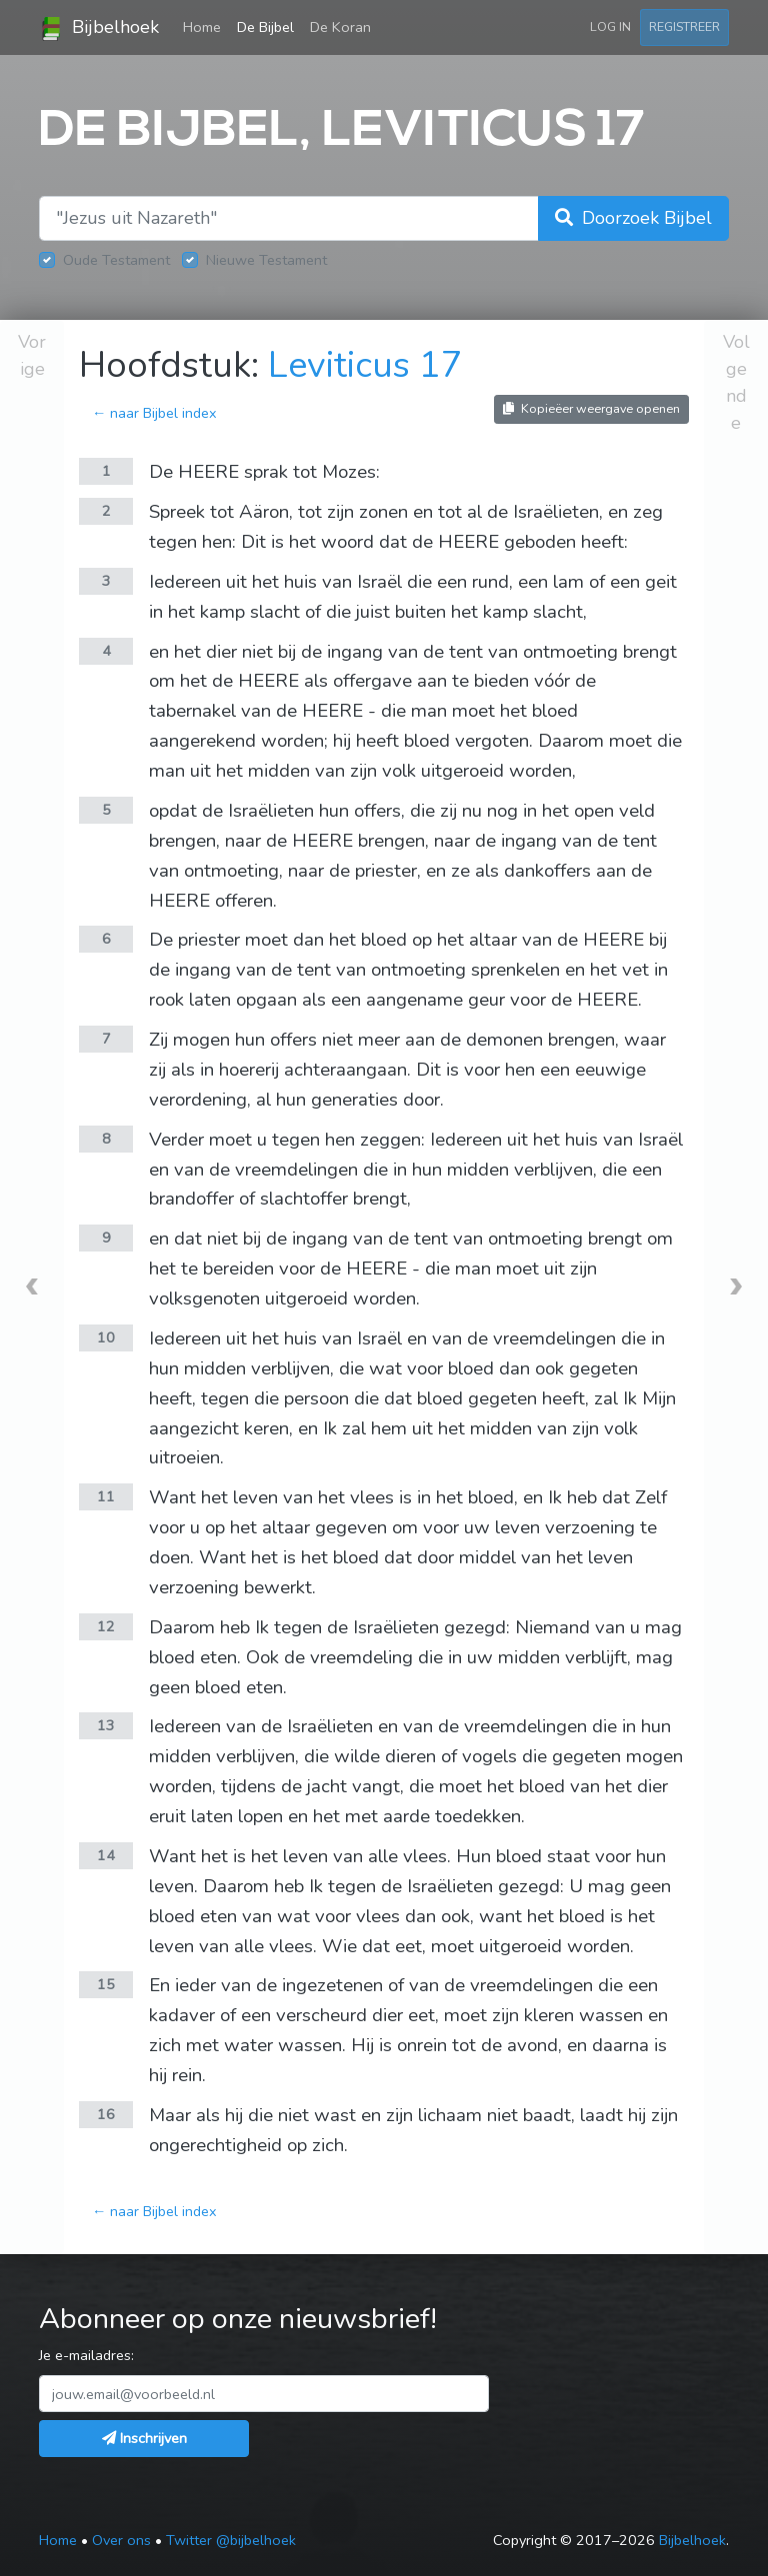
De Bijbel (265, 27)
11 (106, 1496)
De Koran (340, 27)
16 (106, 2114)
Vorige (32, 355)
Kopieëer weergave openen (591, 408)
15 (106, 1984)
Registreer (684, 26)
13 (106, 1725)
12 (106, 1626)
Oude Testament (116, 260)
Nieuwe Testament (266, 260)
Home (206, 26)
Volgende (736, 382)
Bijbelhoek (99, 28)
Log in (610, 26)
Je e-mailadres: (86, 2355)
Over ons (121, 2540)
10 (106, 1337)
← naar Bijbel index (154, 413)
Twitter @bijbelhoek (231, 2540)
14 (106, 1855)
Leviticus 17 (365, 365)
